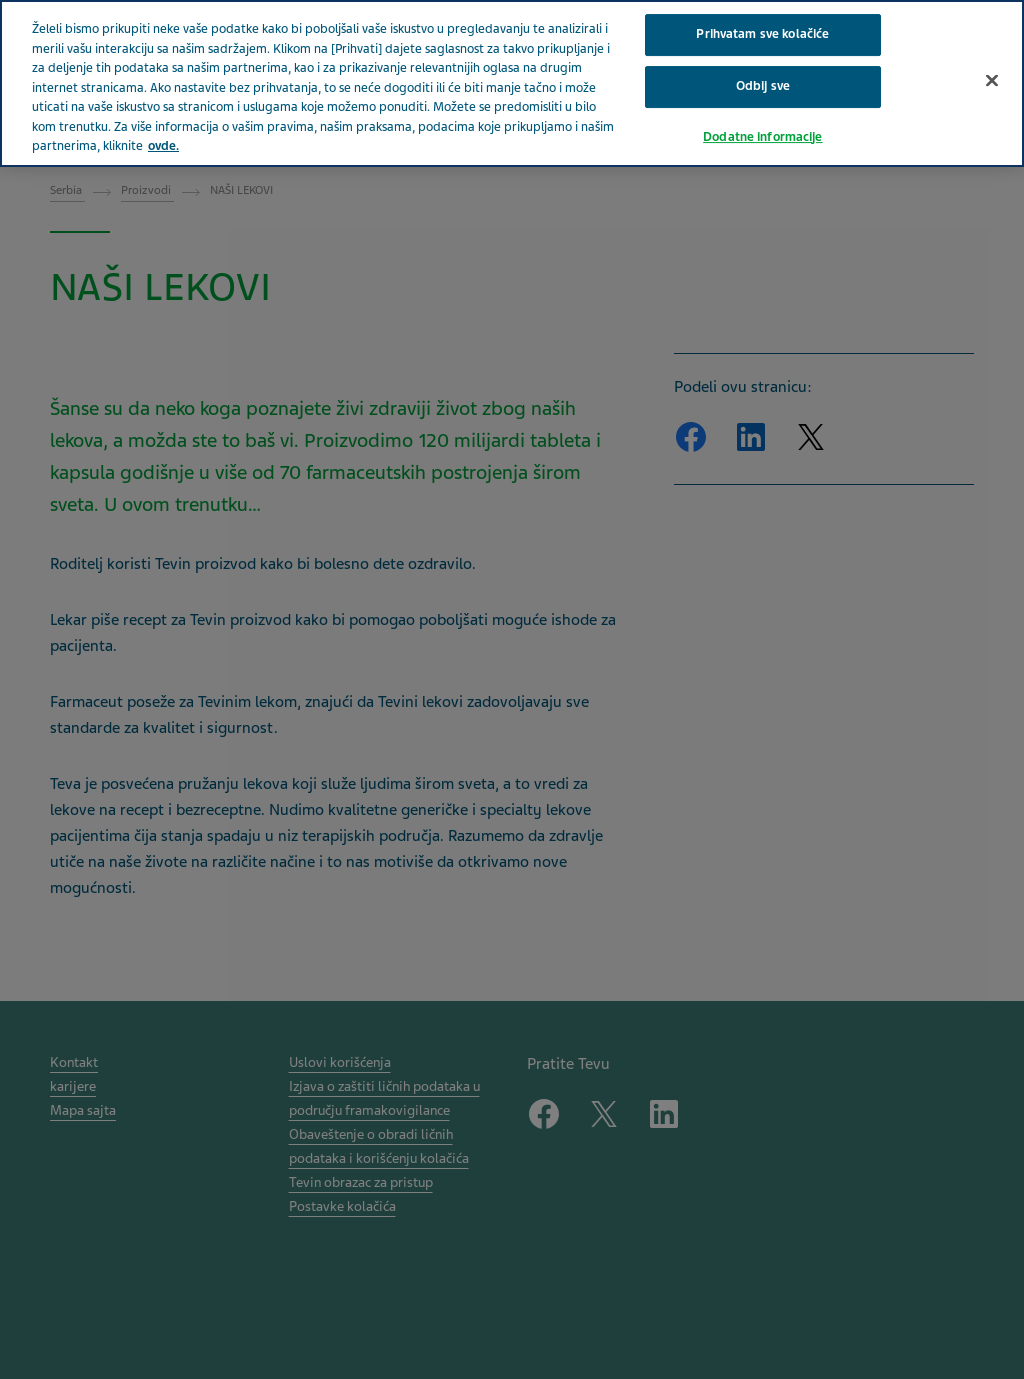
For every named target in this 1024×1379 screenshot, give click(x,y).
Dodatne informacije (762, 112)
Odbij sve (763, 62)
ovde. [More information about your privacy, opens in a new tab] (163, 122)
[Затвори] (992, 56)
